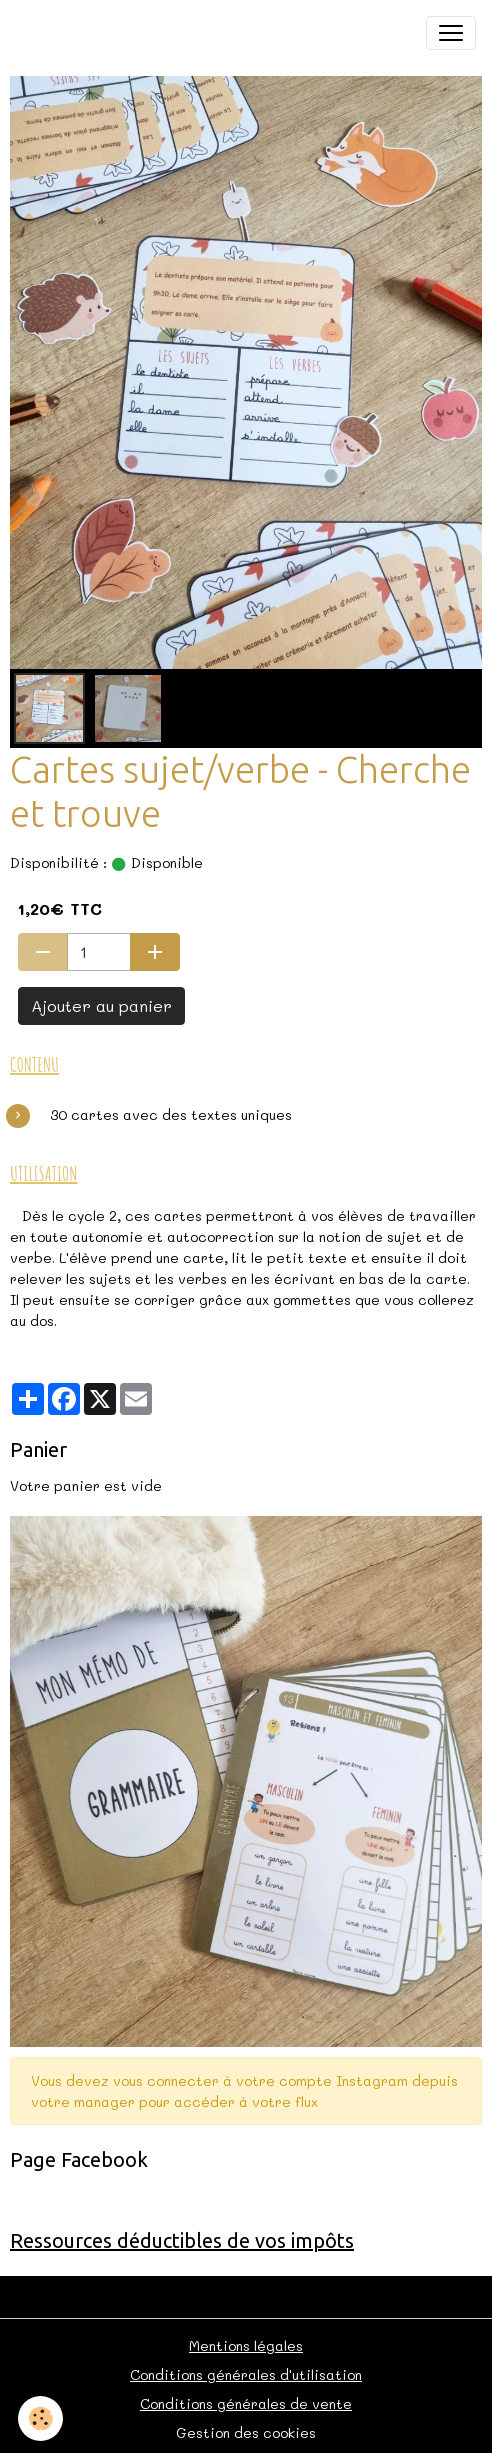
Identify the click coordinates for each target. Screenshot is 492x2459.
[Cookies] (40, 2418)
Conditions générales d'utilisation (246, 2374)
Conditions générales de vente (246, 2403)
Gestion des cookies (246, 2432)
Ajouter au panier (101, 1005)
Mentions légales (246, 2345)
